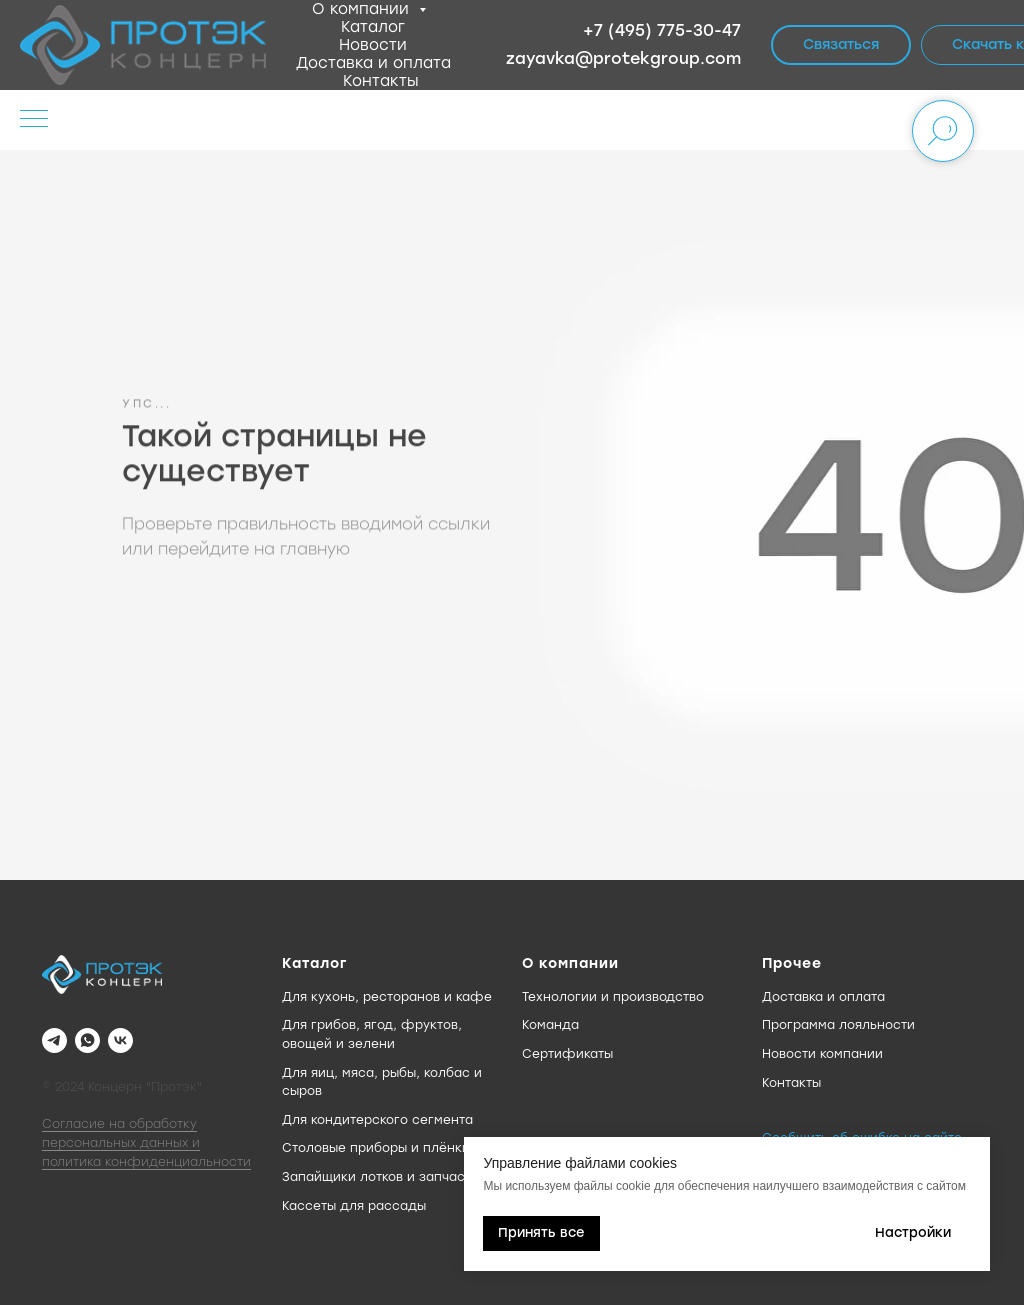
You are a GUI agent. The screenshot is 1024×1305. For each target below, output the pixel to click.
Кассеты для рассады (354, 1206)
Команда (550, 1025)
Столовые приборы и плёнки (376, 1148)
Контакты (381, 81)
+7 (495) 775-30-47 (662, 30)
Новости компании (822, 1054)
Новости (373, 45)
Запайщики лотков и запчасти (380, 1177)
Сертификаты (567, 1054)
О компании (363, 9)
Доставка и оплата (373, 63)
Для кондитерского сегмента (377, 1120)
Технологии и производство (613, 997)
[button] (841, 45)
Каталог (373, 27)
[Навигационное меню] (34, 120)
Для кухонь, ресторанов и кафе (387, 997)
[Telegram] (54, 1040)
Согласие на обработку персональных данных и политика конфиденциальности (146, 1142)
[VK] (120, 1040)
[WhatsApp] (87, 1040)
